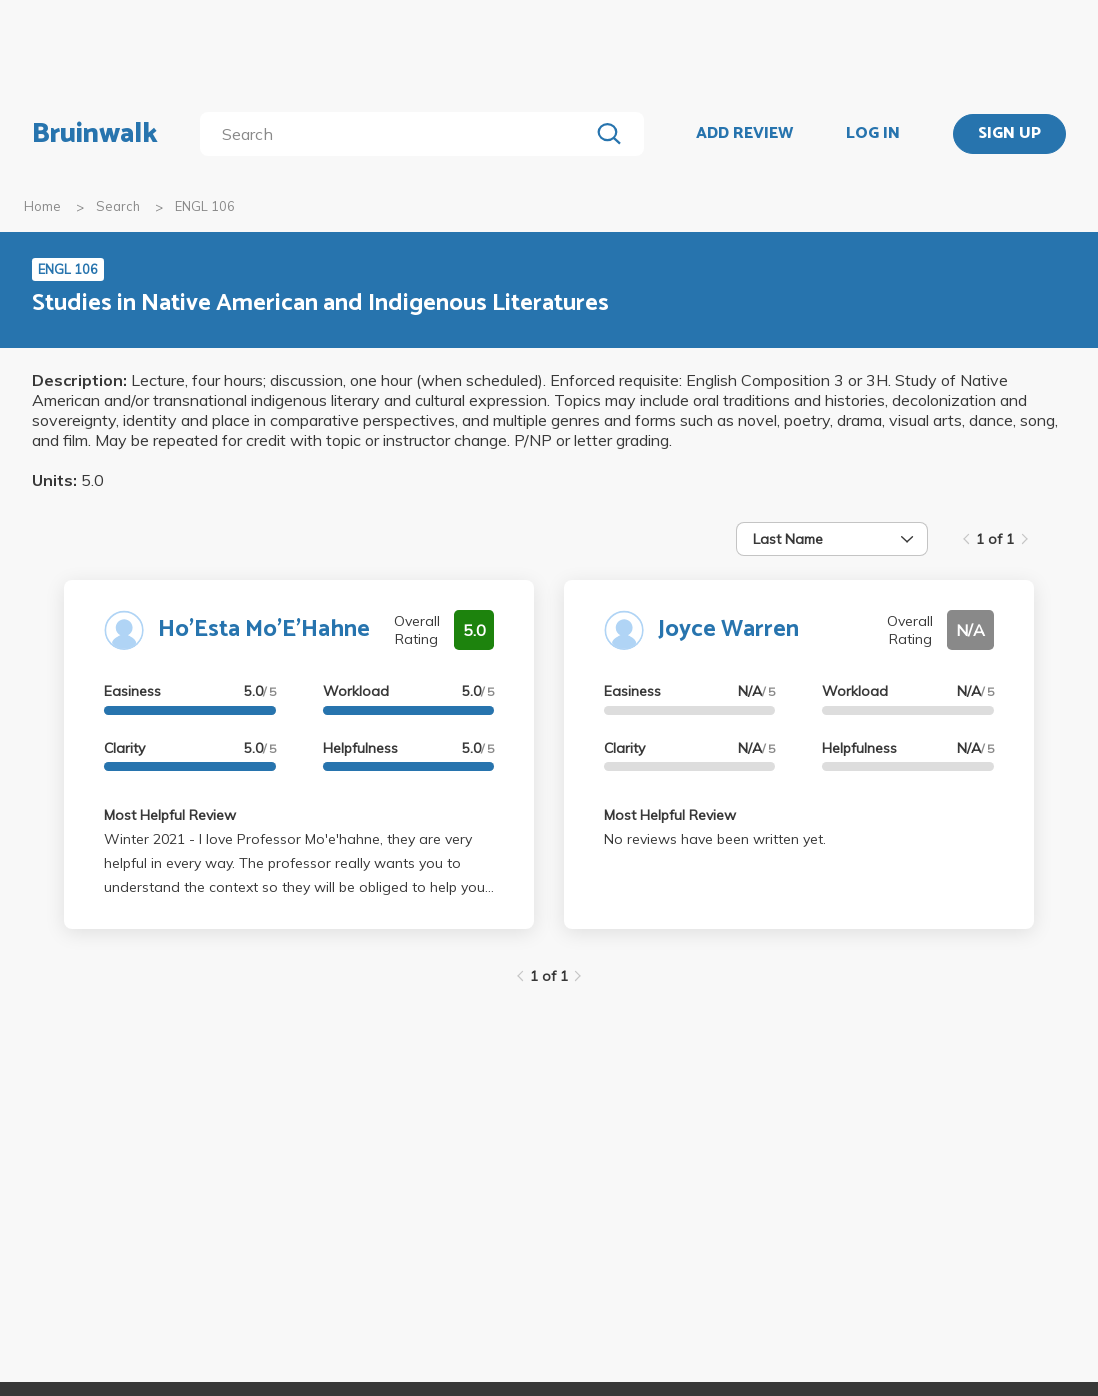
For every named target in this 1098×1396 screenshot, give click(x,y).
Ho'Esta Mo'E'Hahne (264, 629)
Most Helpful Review (170, 815)
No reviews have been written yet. (715, 839)
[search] (398, 134)
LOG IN (873, 134)
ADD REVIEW (744, 134)
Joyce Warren (728, 629)
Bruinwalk (95, 134)
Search (118, 206)
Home (42, 206)
